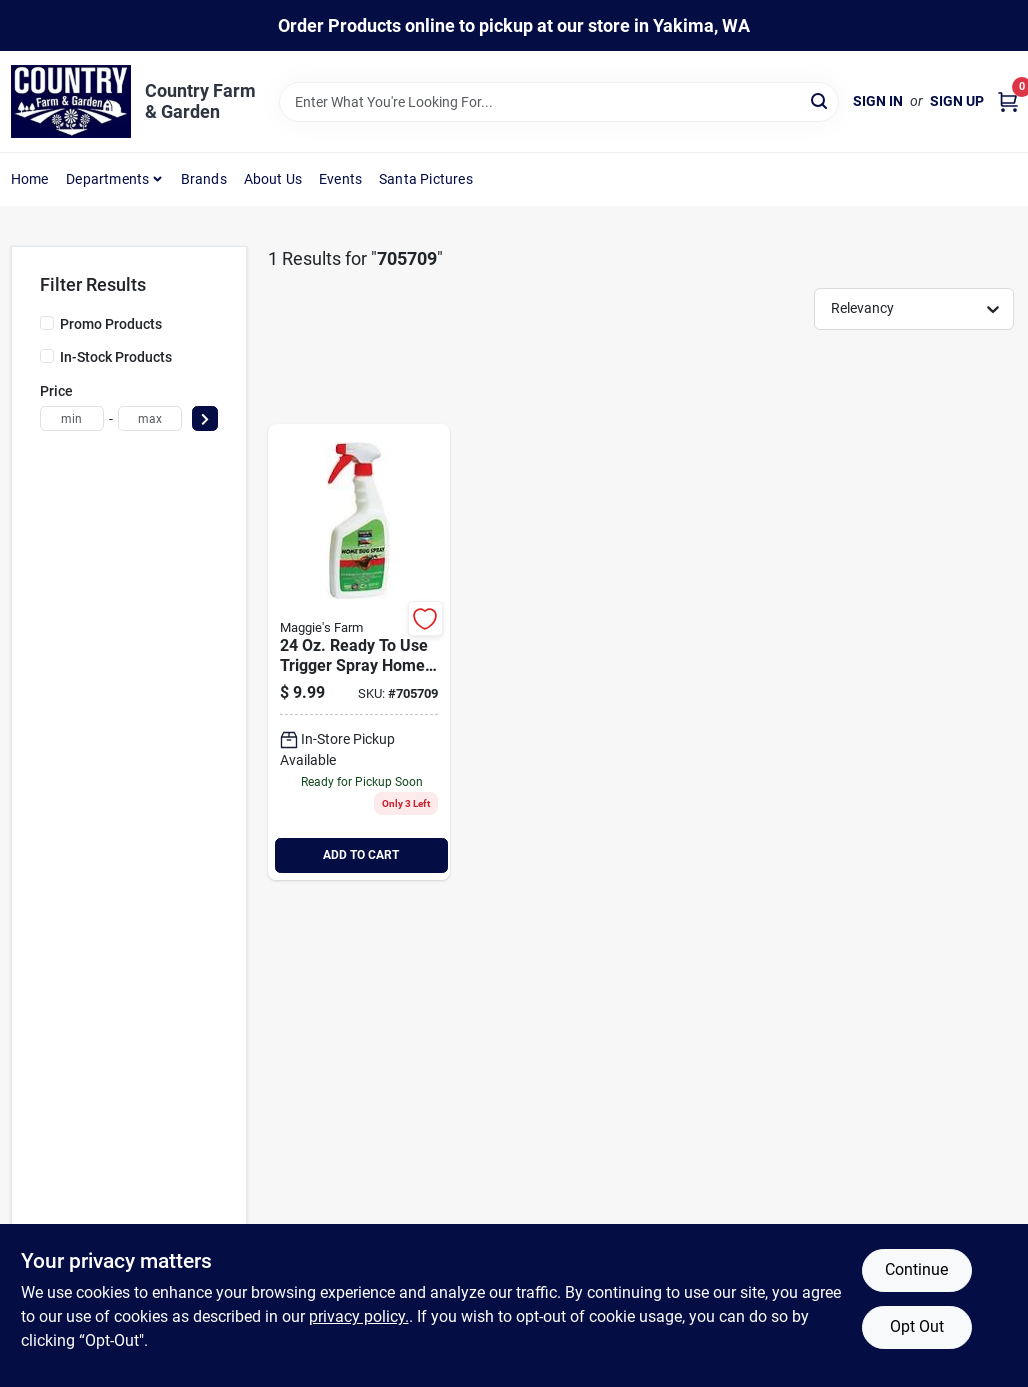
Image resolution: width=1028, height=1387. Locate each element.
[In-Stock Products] (47, 356)
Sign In (878, 101)
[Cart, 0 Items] (1008, 101)
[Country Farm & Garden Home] (71, 101)
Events (340, 179)
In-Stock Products (116, 357)
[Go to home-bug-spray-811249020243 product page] (359, 652)
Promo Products (111, 324)
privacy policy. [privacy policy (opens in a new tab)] (359, 1316)
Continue (916, 1269)
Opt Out (917, 1326)
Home (30, 179)
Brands (204, 179)
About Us (273, 179)
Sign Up (957, 101)
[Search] (820, 100)
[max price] (150, 418)
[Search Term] (559, 102)
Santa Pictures (426, 179)
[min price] (72, 418)
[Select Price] (205, 418)
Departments (107, 179)
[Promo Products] (47, 323)
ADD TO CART (361, 855)
